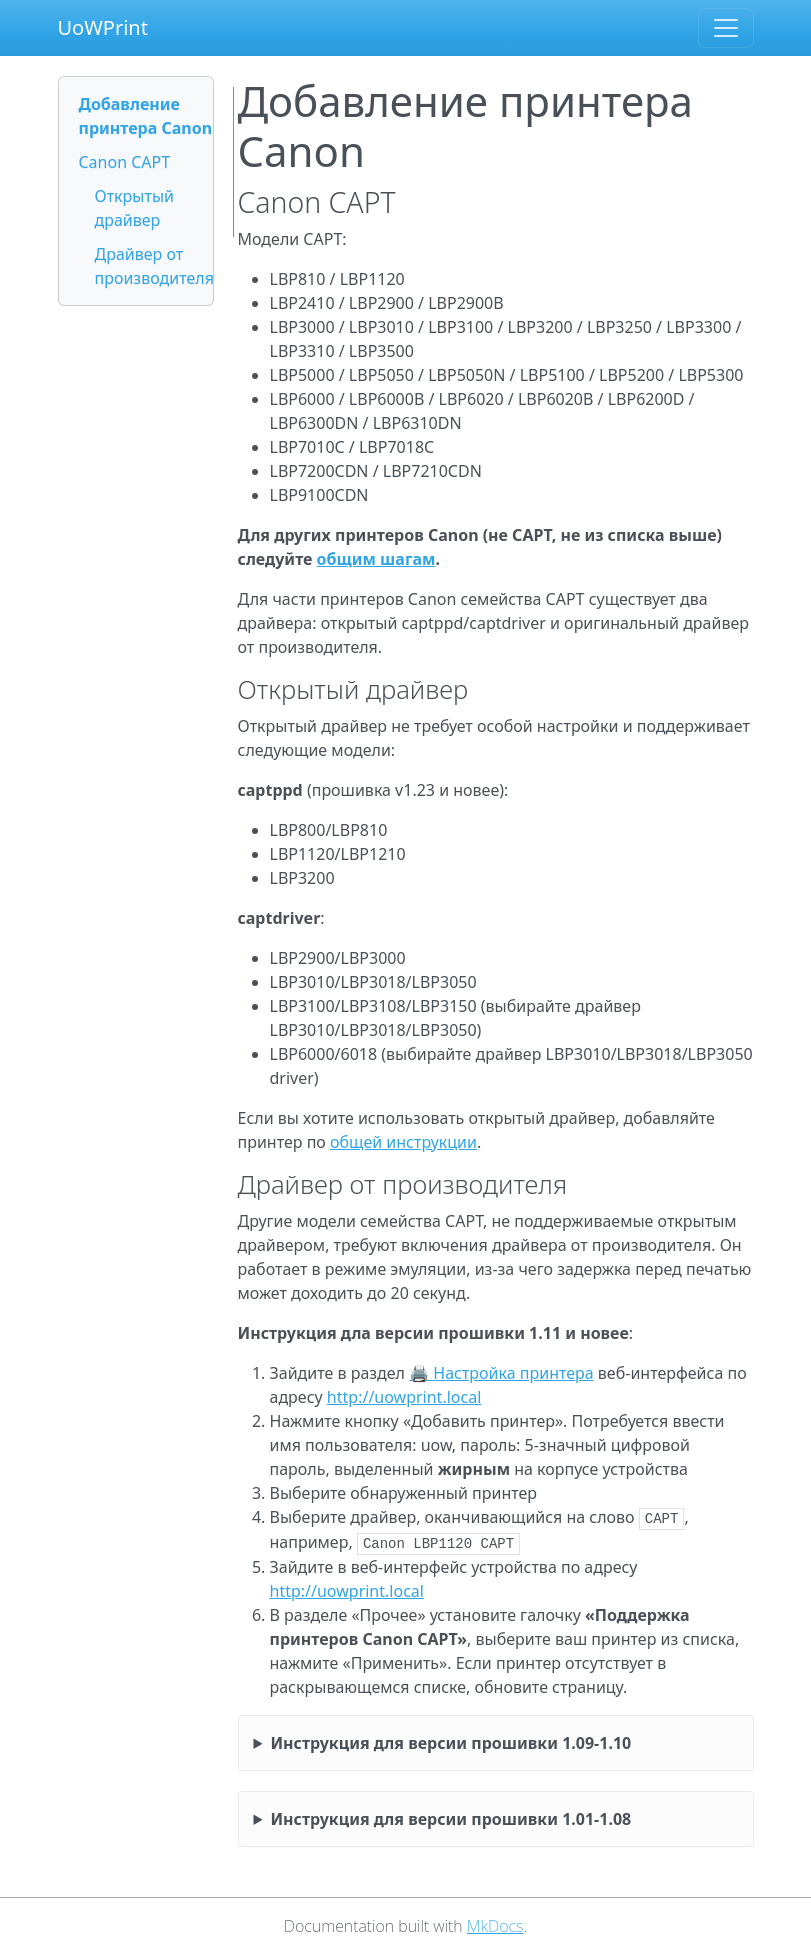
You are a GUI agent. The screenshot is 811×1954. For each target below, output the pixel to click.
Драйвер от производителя (154, 266)
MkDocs (495, 1926)
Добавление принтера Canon (146, 116)
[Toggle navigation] (726, 28)
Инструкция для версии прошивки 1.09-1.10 (450, 1743)
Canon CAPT (125, 162)
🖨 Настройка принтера (501, 1373)
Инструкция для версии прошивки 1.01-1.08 (450, 1819)
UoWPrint (103, 27)
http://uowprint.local (404, 1397)
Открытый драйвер (135, 208)
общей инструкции (403, 1142)
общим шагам (376, 559)
